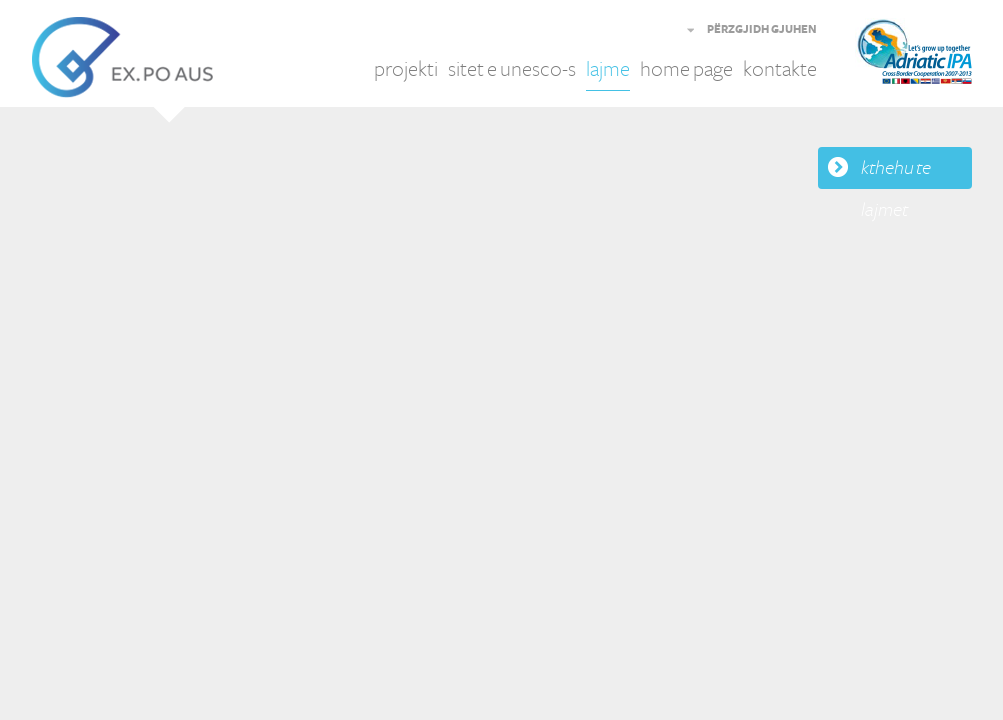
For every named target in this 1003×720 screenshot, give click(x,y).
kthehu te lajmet (896, 173)
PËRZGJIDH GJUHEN (762, 30)
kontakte (780, 69)
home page (686, 69)
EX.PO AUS (122, 57)
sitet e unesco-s (512, 69)
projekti (406, 69)
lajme (608, 69)
